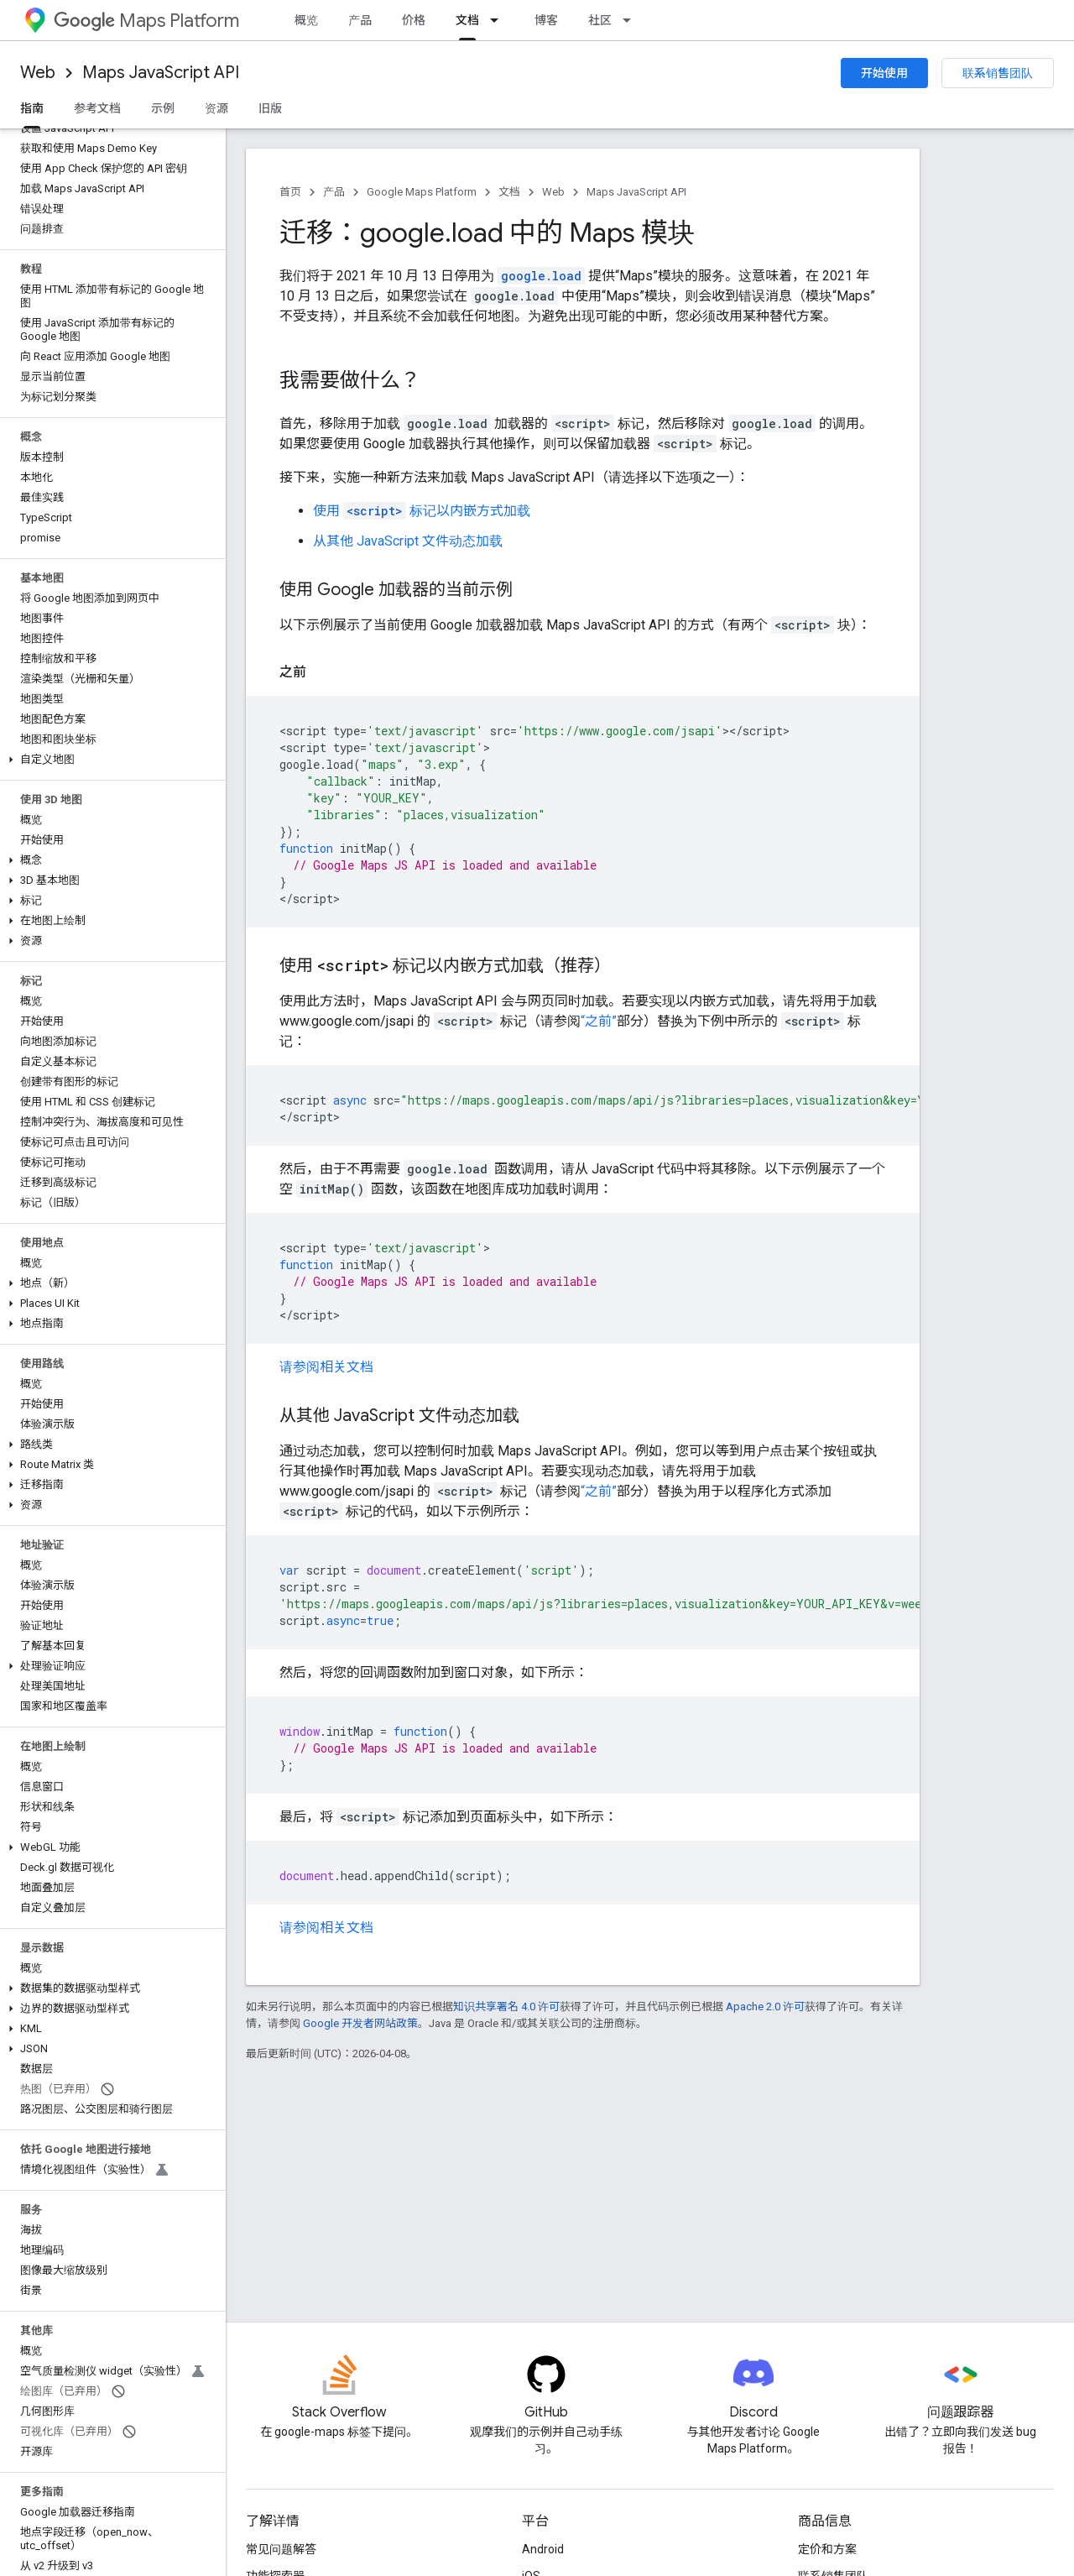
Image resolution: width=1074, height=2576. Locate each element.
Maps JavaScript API (160, 72)
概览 (306, 20)
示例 (163, 108)
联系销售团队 (997, 73)
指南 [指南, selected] (32, 108)
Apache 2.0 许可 (765, 2006)
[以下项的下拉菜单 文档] (499, 20)
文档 (509, 191)
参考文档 (97, 108)
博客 (546, 20)
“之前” (599, 1021)
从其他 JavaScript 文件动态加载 (408, 541)
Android (543, 2549)
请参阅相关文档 (326, 1367)
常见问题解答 (281, 2549)
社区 (600, 20)
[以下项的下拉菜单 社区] (632, 20)
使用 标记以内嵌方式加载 (421, 511)
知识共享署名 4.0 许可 (506, 2006)
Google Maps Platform (422, 191)
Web (37, 72)
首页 (290, 191)
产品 (360, 20)
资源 (216, 108)
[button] (109, 760)
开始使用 (884, 73)
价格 (413, 20)
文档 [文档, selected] (467, 20)
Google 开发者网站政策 (360, 2023)
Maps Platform (146, 20)
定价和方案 (827, 2549)
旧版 (270, 108)
